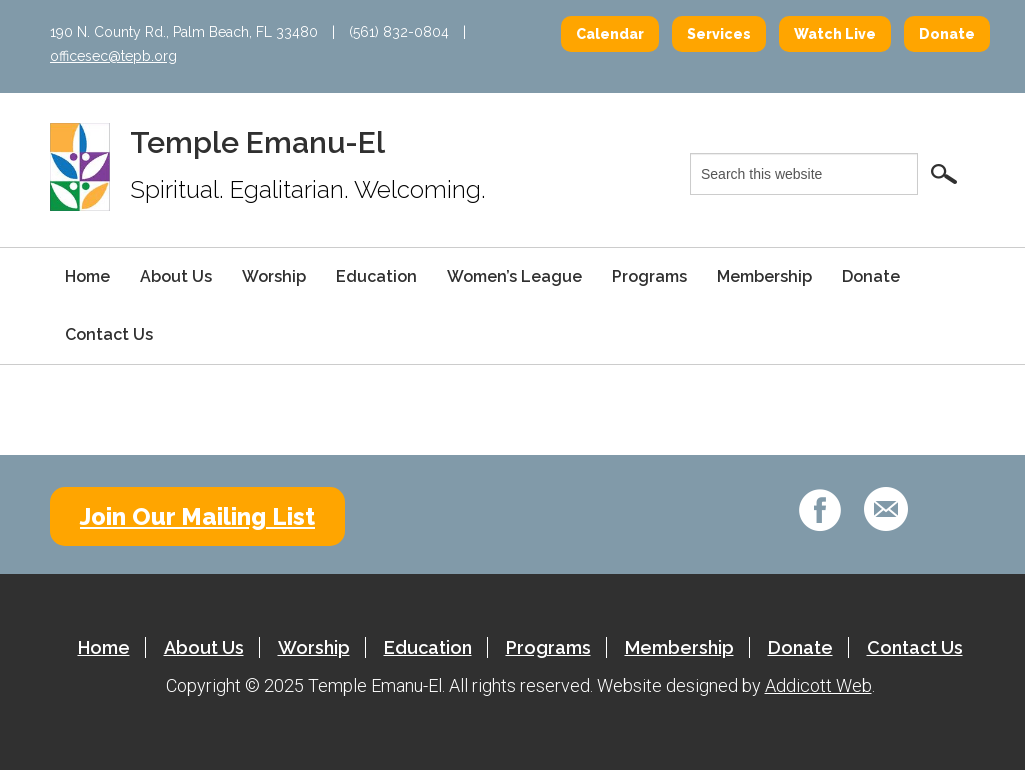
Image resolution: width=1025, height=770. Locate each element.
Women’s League (514, 276)
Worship (274, 276)
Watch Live (835, 34)
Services (719, 34)
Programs (649, 276)
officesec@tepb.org (113, 56)
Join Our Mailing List (197, 516)
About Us (176, 276)
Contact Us (109, 334)
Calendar (610, 34)
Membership (764, 276)
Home (87, 276)
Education (376, 276)
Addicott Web (818, 685)
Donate (947, 34)
